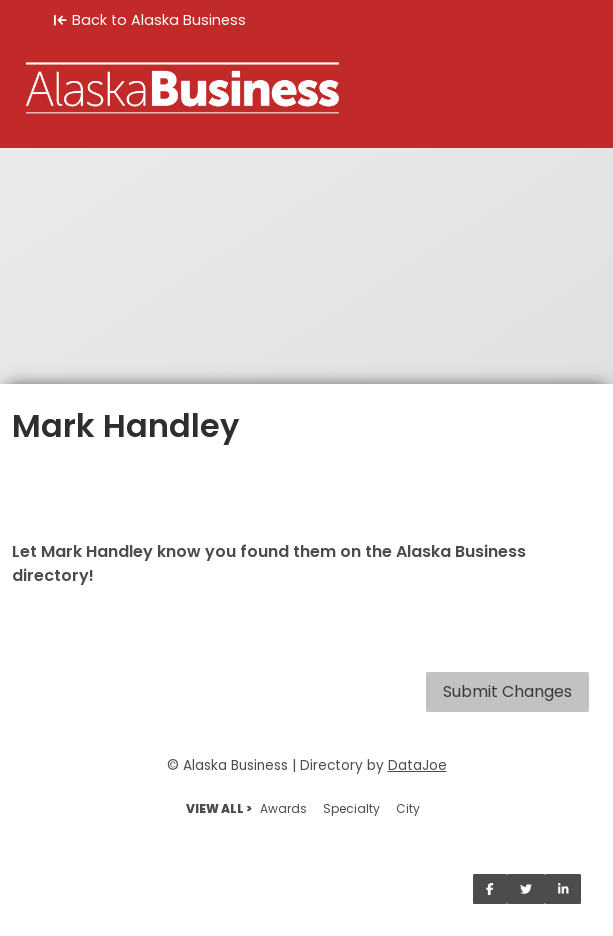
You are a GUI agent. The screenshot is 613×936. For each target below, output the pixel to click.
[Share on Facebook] (490, 889)
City (408, 808)
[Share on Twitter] (526, 889)
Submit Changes (507, 691)
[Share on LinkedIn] (563, 889)
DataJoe (417, 765)
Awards (283, 808)
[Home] (306, 88)
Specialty (351, 808)
